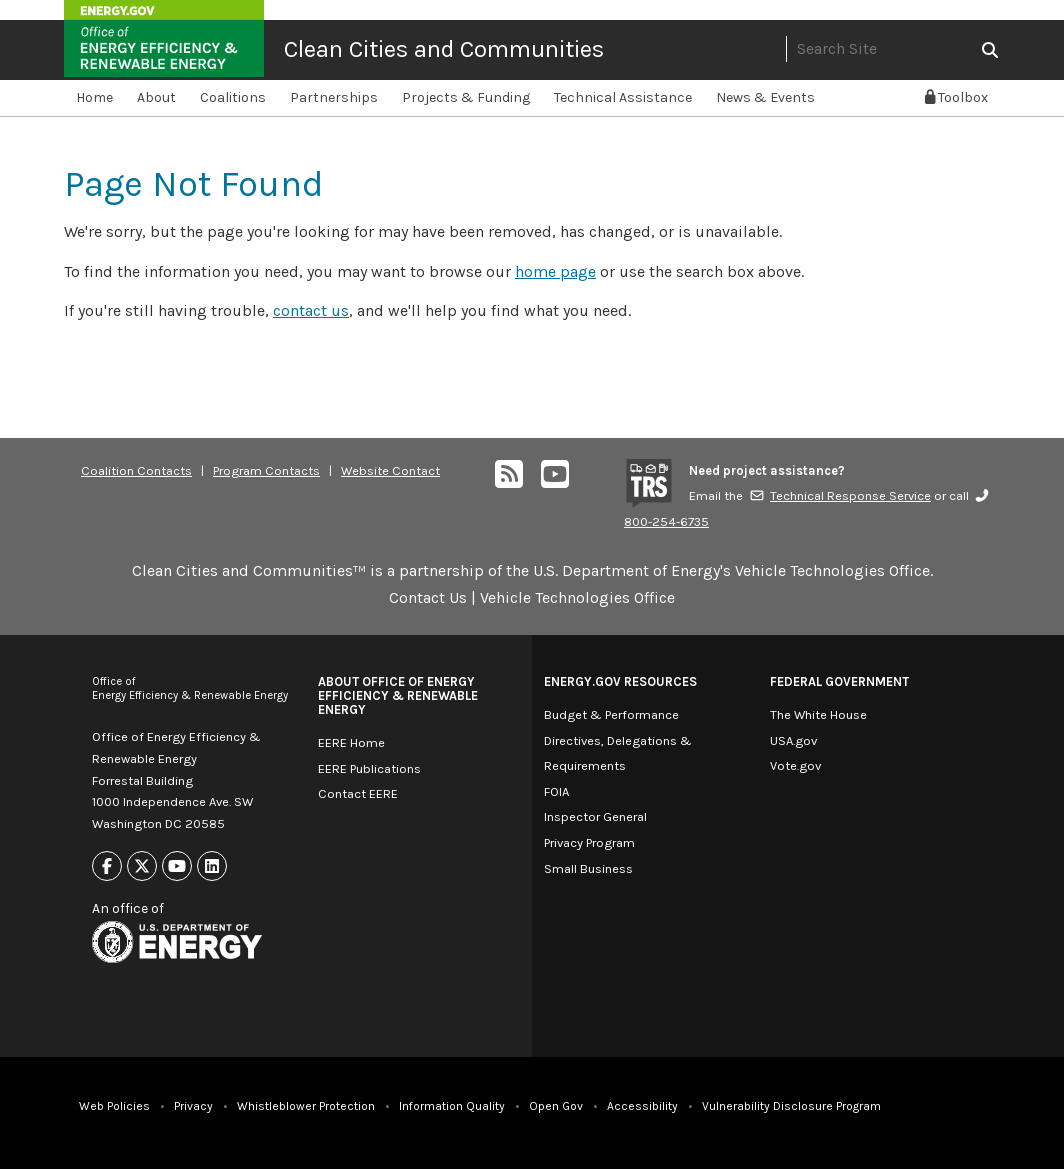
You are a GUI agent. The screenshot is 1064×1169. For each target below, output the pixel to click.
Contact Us (428, 597)
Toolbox (957, 97)
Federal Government (839, 681)
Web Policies (114, 1106)
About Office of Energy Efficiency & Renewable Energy (398, 695)
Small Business (588, 868)
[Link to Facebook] (107, 866)
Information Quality (452, 1106)
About (156, 97)
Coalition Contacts (136, 470)
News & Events (765, 97)
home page (555, 271)
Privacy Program (589, 842)
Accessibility (642, 1106)
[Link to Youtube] (177, 866)
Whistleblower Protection (306, 1106)
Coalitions (233, 97)
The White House (818, 714)
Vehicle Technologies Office (577, 597)
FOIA (556, 791)
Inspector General (595, 816)
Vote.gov (795, 765)
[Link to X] (142, 866)
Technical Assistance (623, 97)
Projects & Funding (466, 97)
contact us (311, 310)
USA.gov (793, 740)
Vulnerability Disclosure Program (791, 1106)
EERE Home (351, 742)
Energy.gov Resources (620, 681)
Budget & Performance (611, 714)
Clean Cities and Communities (444, 49)
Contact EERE (358, 793)
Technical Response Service (840, 495)
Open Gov (556, 1106)
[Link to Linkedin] (212, 866)
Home (94, 97)
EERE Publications (369, 768)
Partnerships (334, 97)
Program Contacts (266, 470)
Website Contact (390, 470)
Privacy (193, 1106)
